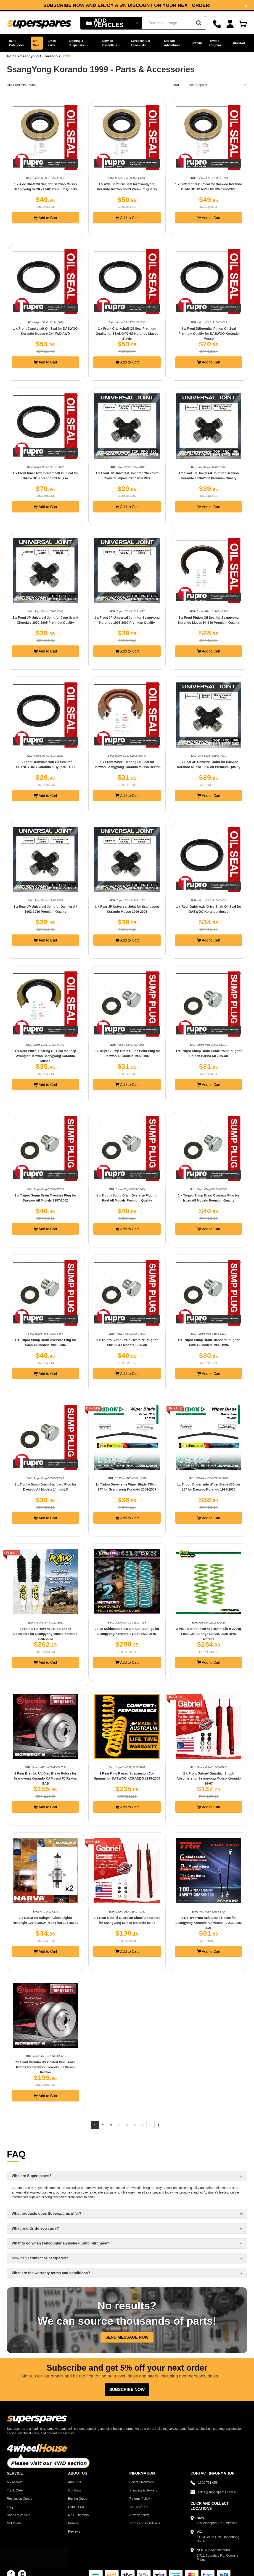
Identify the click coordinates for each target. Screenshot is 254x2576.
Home (11, 56)
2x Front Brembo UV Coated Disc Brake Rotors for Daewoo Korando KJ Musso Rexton (45, 2067)
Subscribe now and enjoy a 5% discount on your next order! (127, 5)
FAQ (10, 2507)
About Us (74, 2482)
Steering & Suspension (79, 43)
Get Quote (14, 2523)
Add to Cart (45, 217)
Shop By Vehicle (18, 2515)
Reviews (239, 43)
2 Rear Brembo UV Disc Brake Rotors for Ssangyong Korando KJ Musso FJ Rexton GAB (45, 1778)
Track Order (15, 2490)
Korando (50, 56)
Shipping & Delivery (143, 2490)
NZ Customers (78, 2515)
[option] (127, 5)
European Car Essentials (140, 43)
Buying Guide (77, 2498)
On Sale (36, 43)
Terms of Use (138, 2507)
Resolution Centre (19, 2498)
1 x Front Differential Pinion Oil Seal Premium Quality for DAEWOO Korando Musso (208, 333)
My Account (15, 2482)
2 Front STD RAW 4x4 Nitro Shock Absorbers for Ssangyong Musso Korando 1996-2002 (45, 1634)
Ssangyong (29, 56)
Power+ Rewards (141, 2482)
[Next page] (158, 2125)
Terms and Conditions (144, 2523)
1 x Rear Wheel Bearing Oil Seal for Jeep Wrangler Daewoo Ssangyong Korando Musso (45, 1056)
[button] (18, 43)
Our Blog (74, 2490)
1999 (66, 56)
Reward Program (215, 43)
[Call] (217, 24)
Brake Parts (53, 43)
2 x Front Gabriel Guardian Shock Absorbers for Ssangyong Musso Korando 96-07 (209, 1778)
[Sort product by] (215, 85)
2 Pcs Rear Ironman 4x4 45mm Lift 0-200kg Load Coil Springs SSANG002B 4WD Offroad (208, 1634)
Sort (176, 85)
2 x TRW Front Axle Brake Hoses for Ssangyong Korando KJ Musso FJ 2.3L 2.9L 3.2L (208, 1923)
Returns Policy (139, 2498)
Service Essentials (111, 43)
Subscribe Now (127, 2389)
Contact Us (76, 2507)
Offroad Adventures (172, 43)
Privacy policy (139, 2515)
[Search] (199, 23)
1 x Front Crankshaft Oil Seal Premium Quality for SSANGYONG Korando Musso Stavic (127, 333)
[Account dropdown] (230, 23)
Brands (196, 43)
